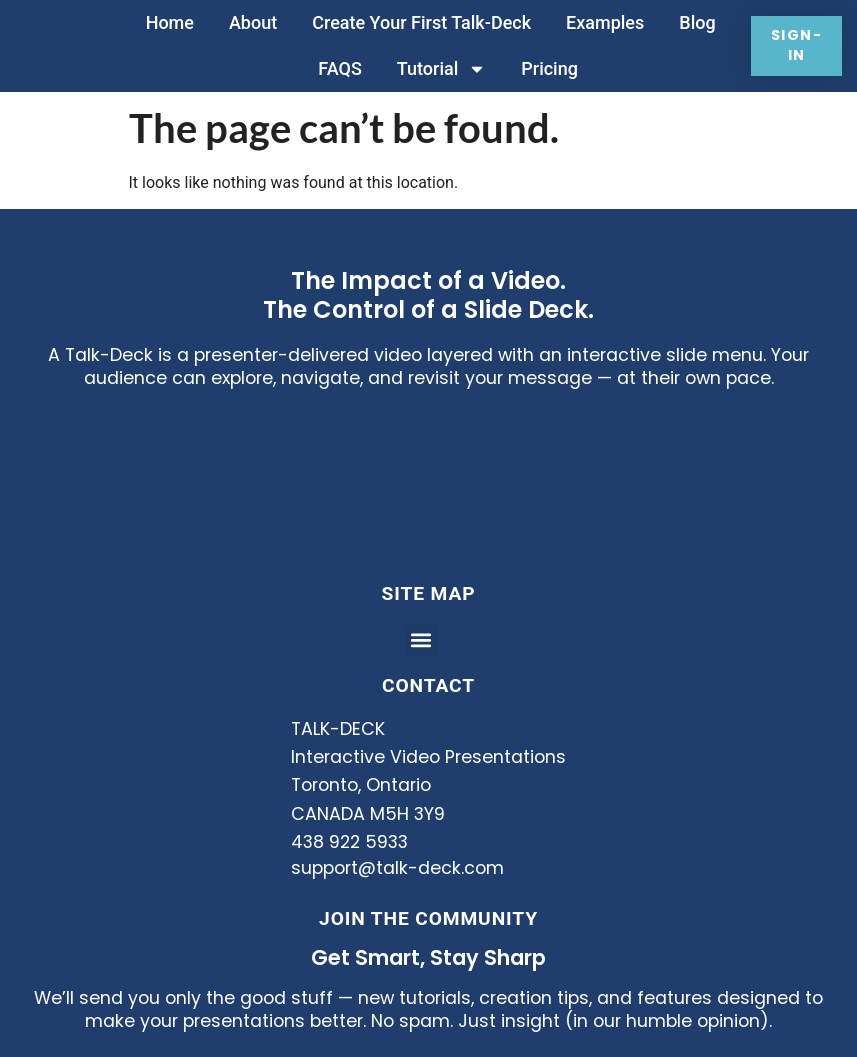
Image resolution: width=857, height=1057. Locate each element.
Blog (695, 22)
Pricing (547, 68)
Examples (603, 22)
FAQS (337, 68)
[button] (421, 639)
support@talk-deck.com (397, 868)
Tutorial (438, 69)
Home (167, 22)
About (250, 22)
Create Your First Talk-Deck (419, 22)
